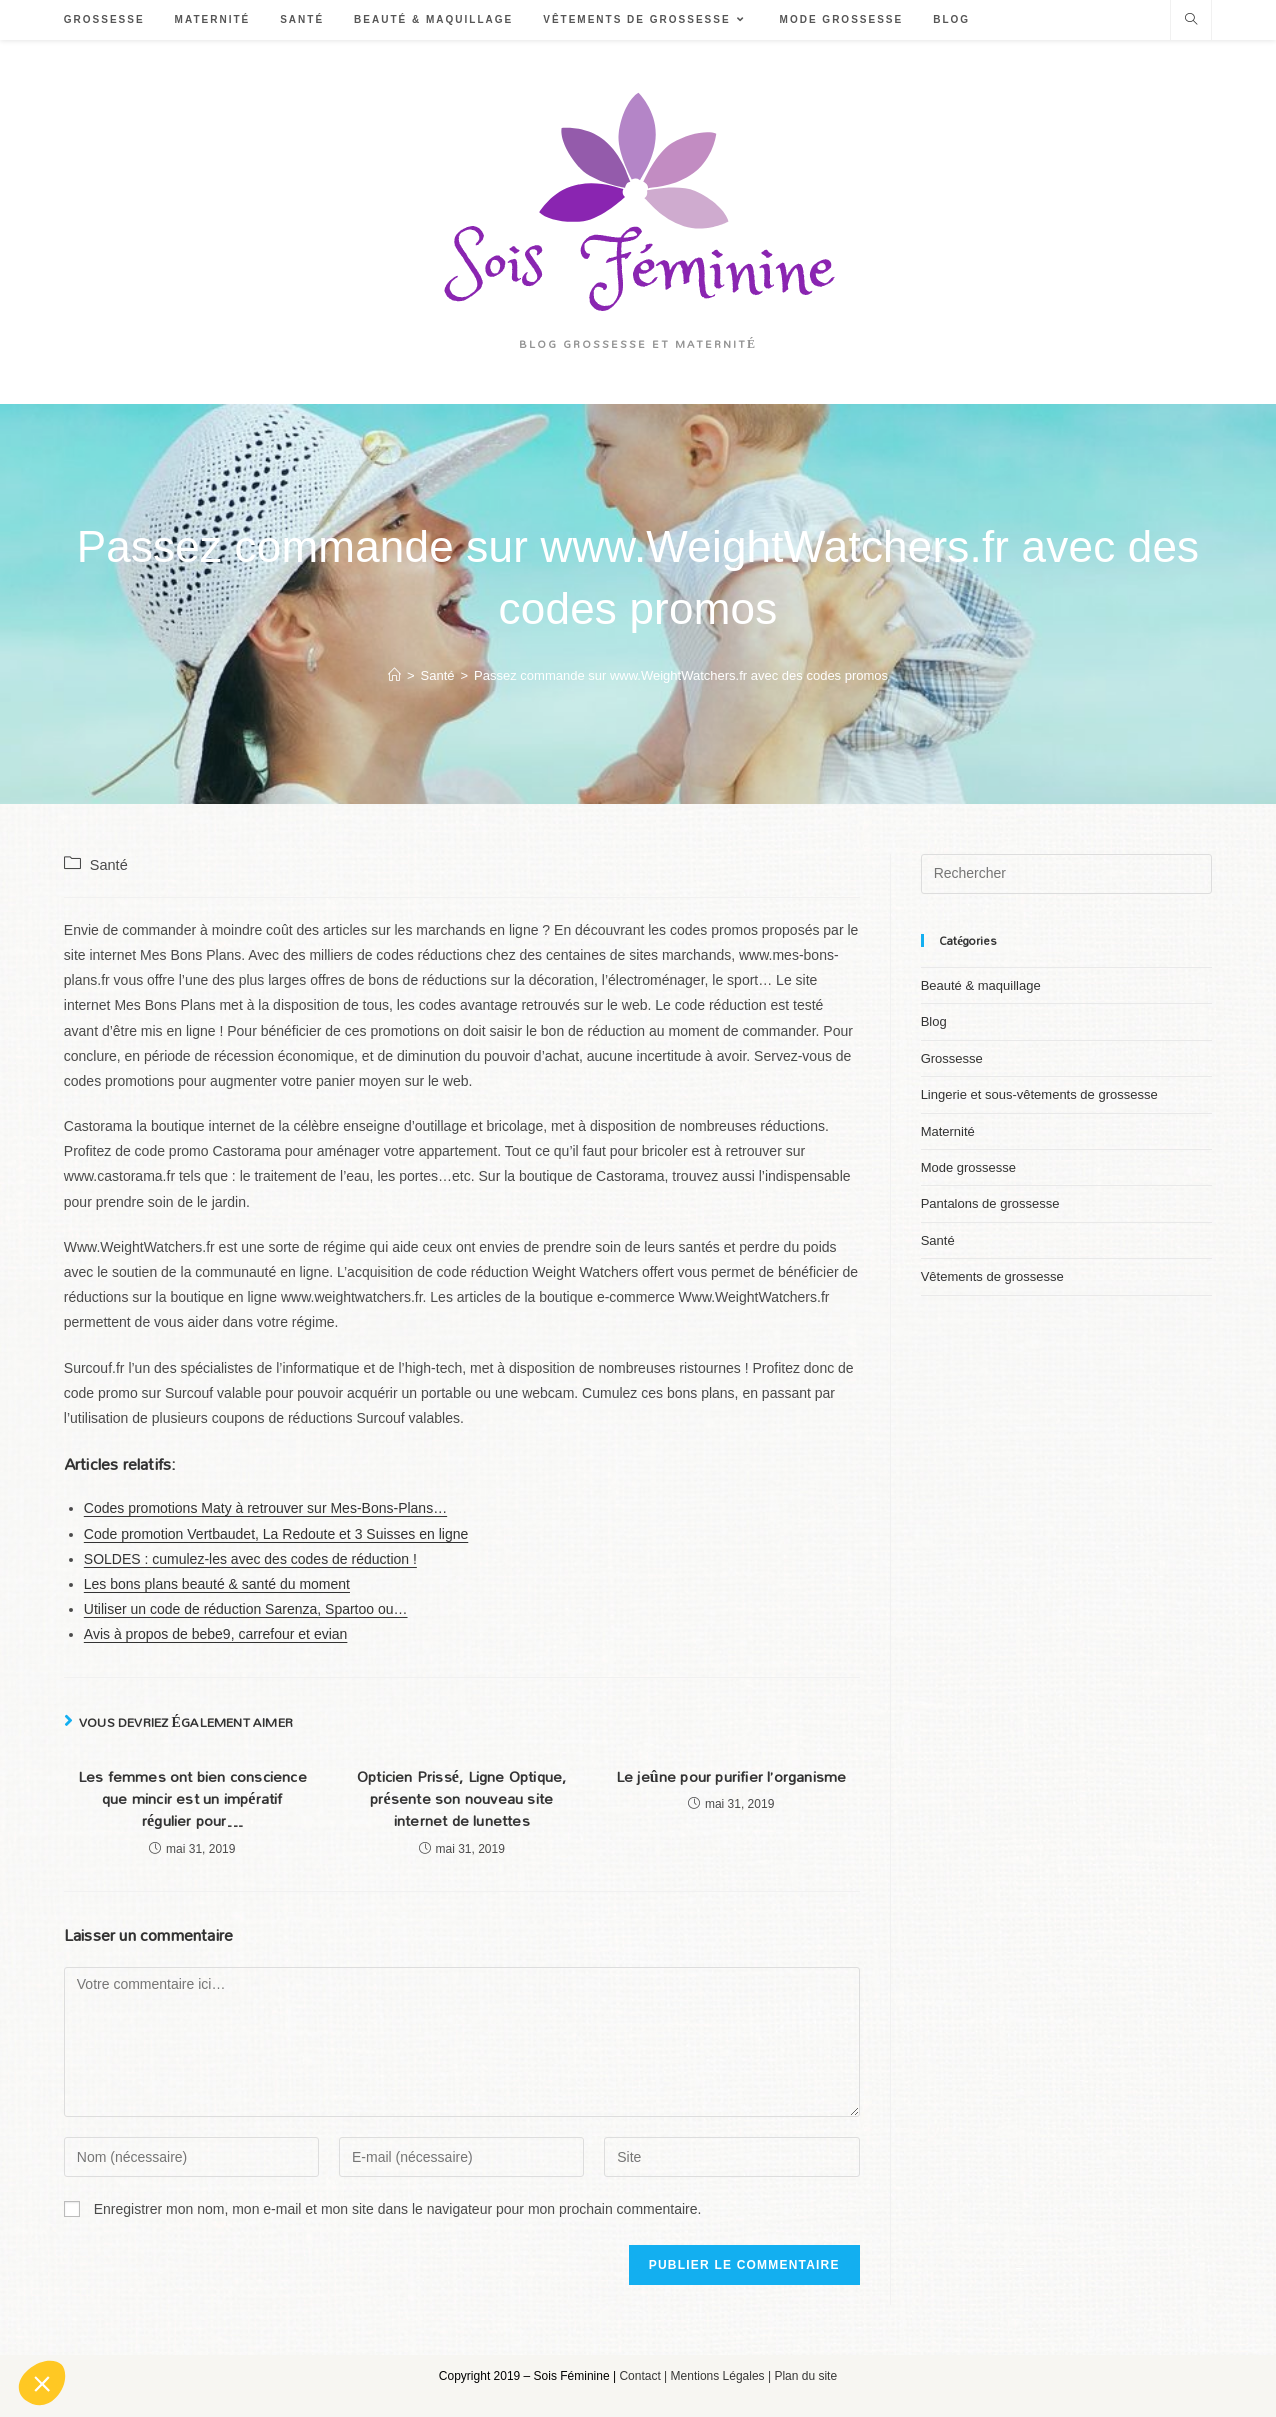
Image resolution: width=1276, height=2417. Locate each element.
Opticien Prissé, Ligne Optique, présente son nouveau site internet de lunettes (461, 1799)
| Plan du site (802, 2376)
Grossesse (952, 1058)
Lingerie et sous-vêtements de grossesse (1039, 1094)
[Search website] (1191, 21)
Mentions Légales (718, 2376)
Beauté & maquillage (981, 985)
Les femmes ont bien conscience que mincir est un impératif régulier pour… (192, 1799)
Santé (109, 865)
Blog (934, 1021)
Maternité (948, 1131)
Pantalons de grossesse (990, 1203)
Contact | (644, 2376)
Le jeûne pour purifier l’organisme (731, 1777)
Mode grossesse (968, 1167)
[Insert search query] (1067, 874)
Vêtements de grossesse (992, 1276)
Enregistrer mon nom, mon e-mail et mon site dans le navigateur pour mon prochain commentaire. (398, 2209)
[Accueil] (394, 675)
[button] (42, 2383)
